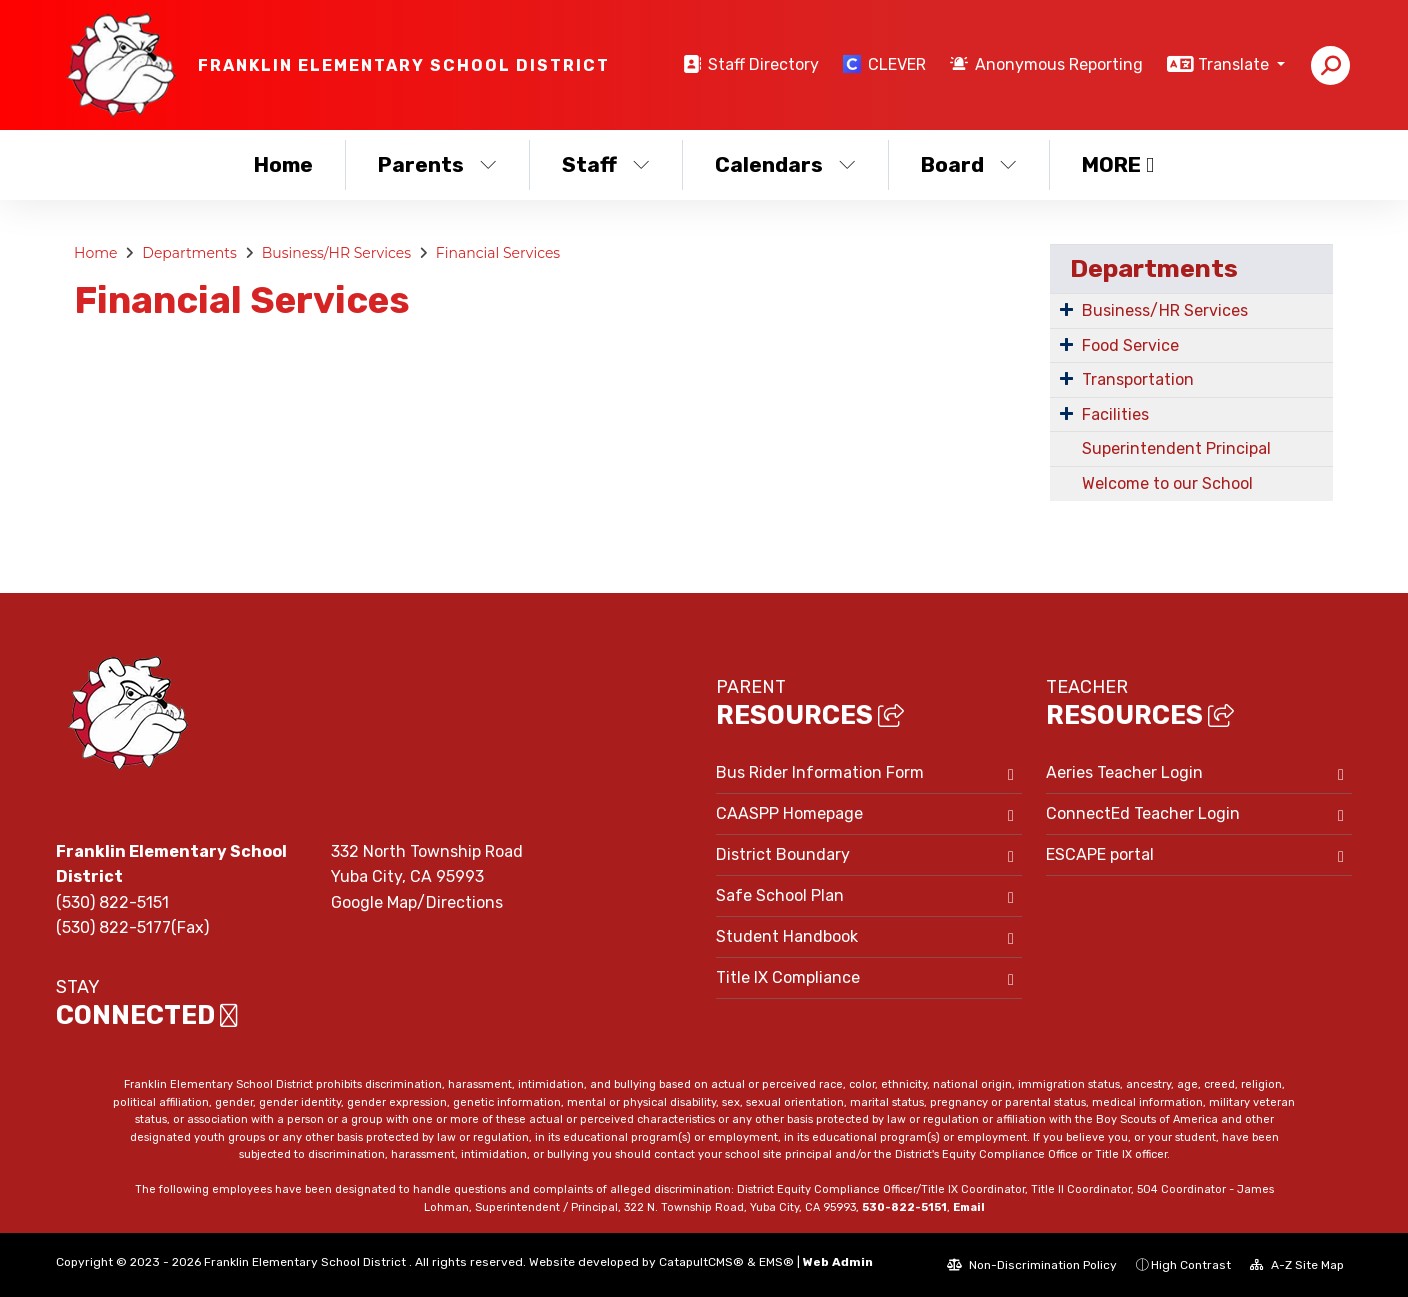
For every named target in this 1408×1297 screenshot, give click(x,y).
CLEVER (897, 64)
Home (283, 164)
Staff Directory (763, 64)
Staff (606, 164)
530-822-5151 (904, 1207)
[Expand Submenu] (1066, 309)
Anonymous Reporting (1059, 64)
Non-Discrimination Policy (1032, 1265)
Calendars (785, 164)
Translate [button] (1235, 64)
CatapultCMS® (701, 1262)
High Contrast (1191, 1265)
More (1118, 164)
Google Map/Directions (417, 902)
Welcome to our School (1167, 483)
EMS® (776, 1262)
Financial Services (498, 253)
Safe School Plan (780, 895)
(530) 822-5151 (112, 902)
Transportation (1138, 379)
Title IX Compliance (788, 977)
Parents (437, 164)
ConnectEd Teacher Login (1143, 813)
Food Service (1130, 345)
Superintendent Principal (1176, 448)
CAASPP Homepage (789, 813)
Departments (189, 253)
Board (969, 164)
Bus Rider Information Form (820, 772)
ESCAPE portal (1100, 854)
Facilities (1115, 414)
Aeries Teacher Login (1124, 772)
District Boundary (783, 854)
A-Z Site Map (1297, 1265)
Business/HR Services (336, 253)
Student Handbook (787, 936)
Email (969, 1207)
